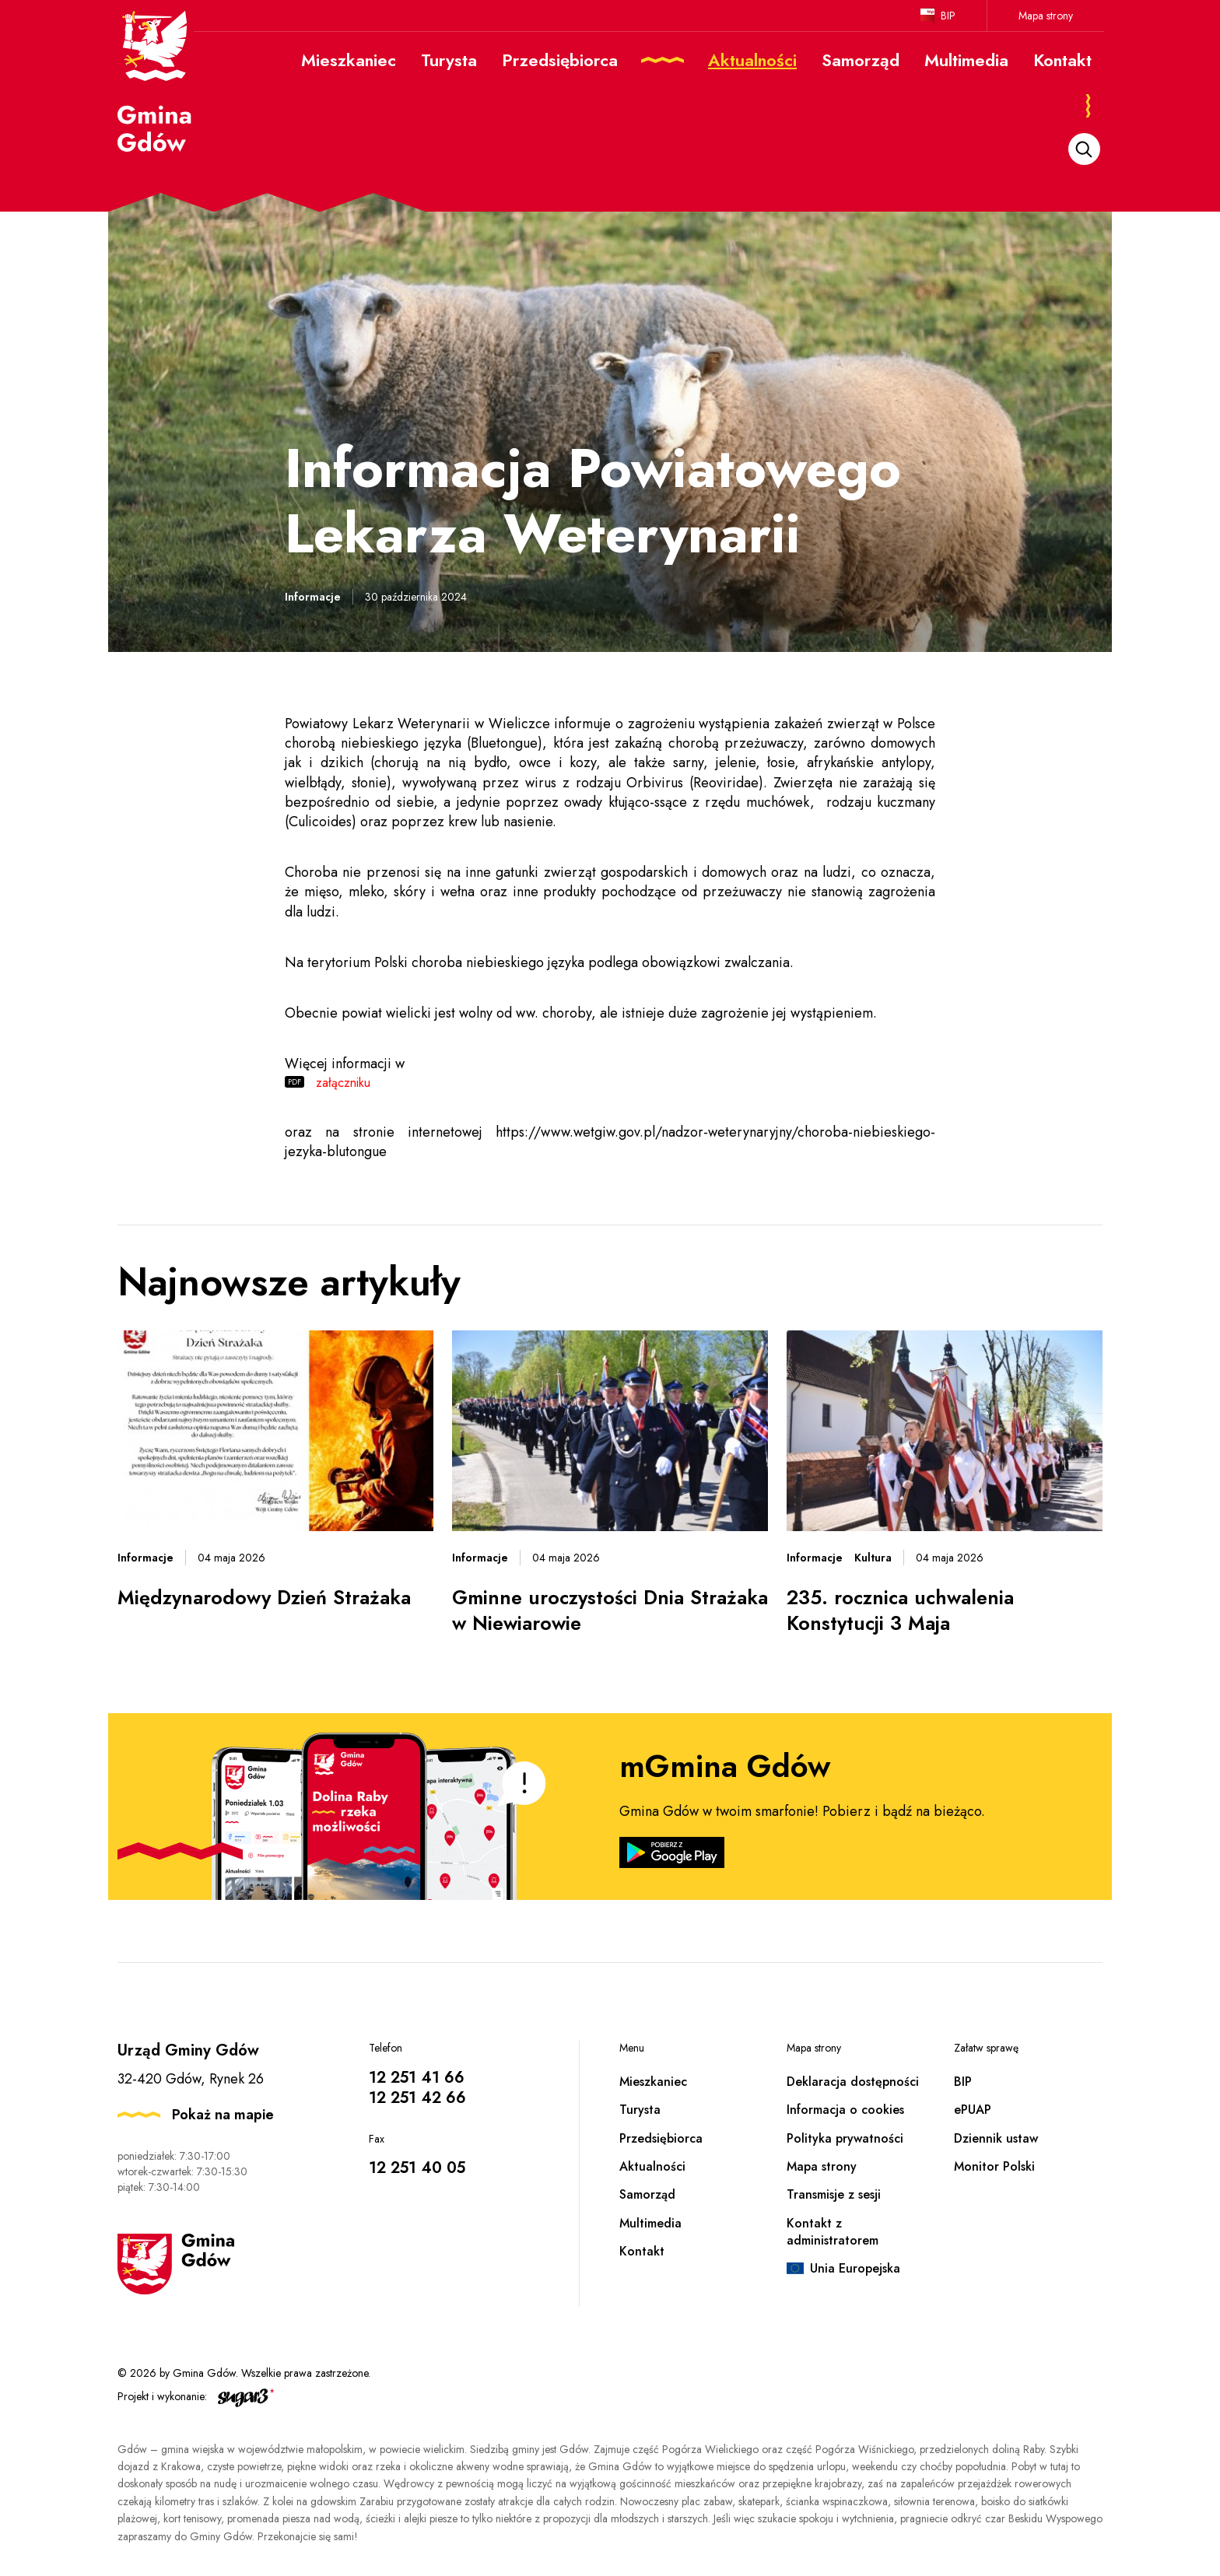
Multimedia (650, 2223)
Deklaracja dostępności (853, 2082)
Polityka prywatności (845, 2138)
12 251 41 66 (417, 2077)
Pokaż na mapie (223, 2115)
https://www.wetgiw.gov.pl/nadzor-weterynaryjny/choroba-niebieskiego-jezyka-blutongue (610, 1142)
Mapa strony (1045, 15)
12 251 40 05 (417, 2168)
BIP (948, 15)
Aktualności (652, 2166)
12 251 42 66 (417, 2098)
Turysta (640, 2110)
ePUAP (972, 2110)
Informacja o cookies (845, 2110)
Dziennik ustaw (996, 2138)
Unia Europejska (855, 2268)
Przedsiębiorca (661, 2138)
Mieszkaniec (653, 2082)
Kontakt (641, 2251)
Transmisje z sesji (834, 2194)
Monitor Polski (994, 2166)
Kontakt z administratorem (832, 2231)
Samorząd (647, 2194)
